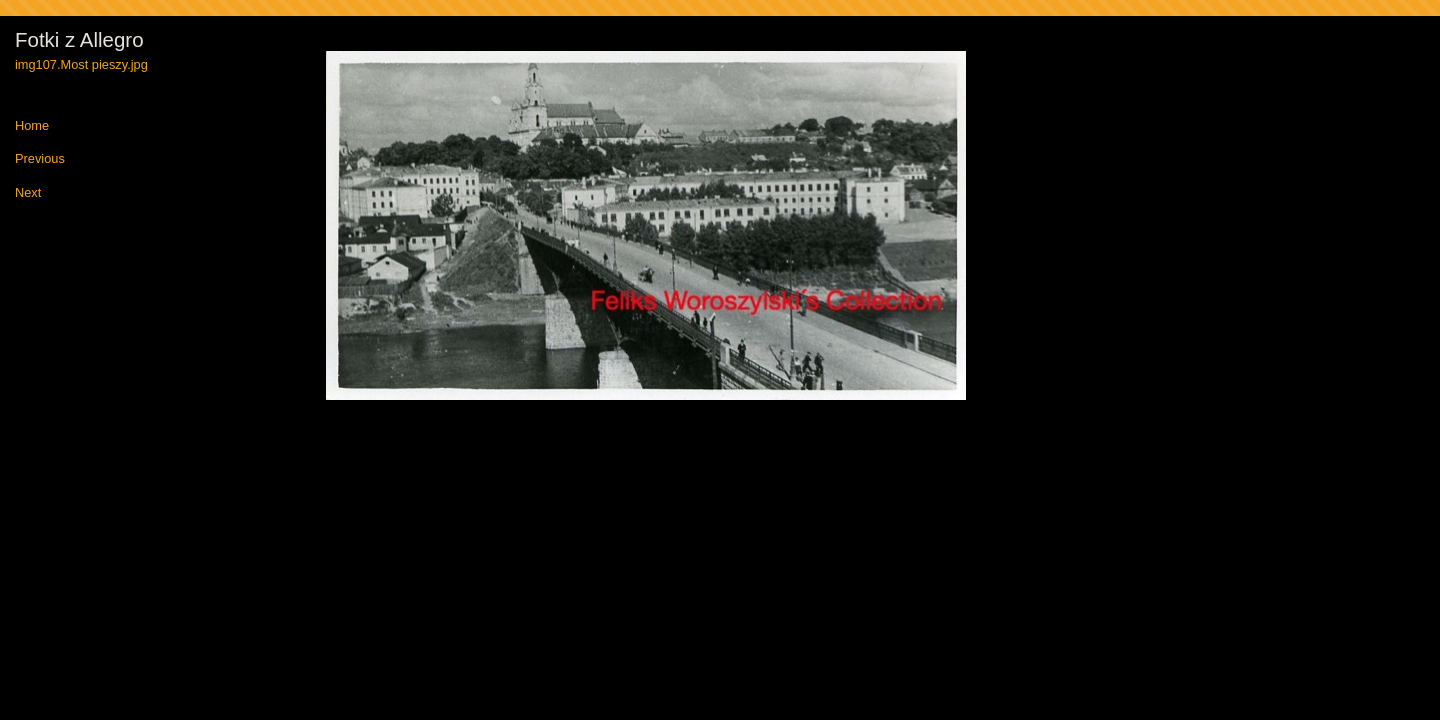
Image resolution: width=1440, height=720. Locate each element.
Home (32, 126)
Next (28, 193)
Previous (40, 159)
